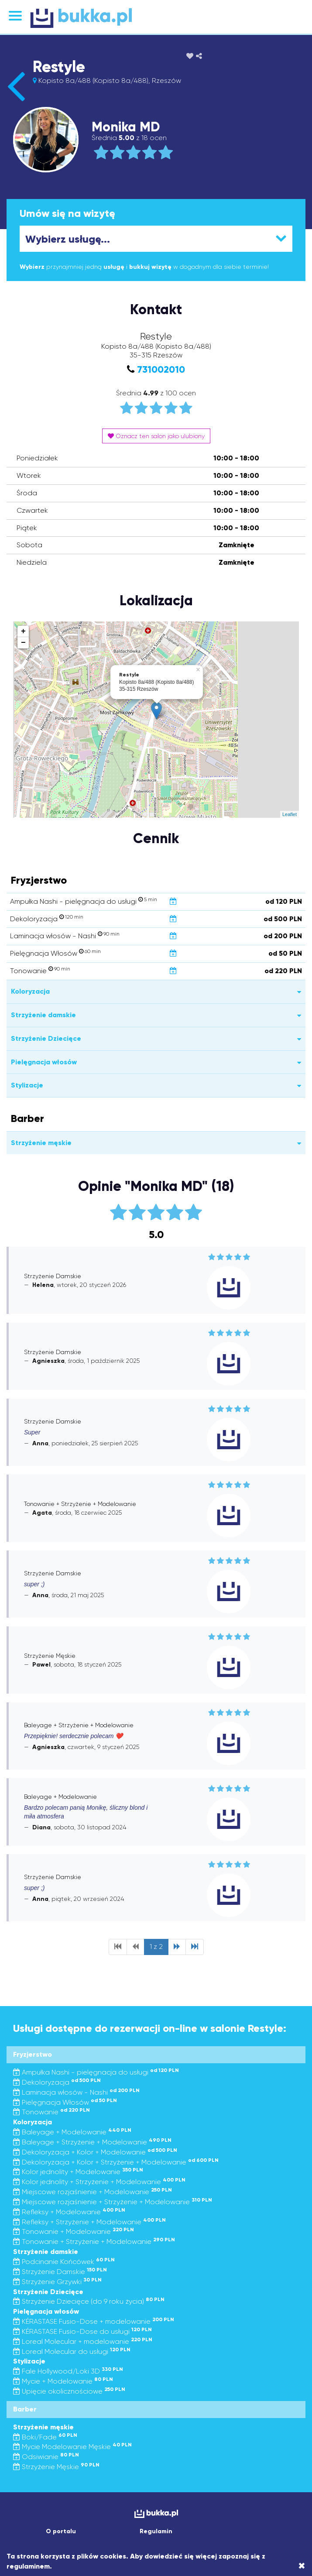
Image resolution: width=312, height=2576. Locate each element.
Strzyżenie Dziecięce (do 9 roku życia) (89, 2301)
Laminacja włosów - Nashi (76, 2092)
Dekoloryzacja (57, 2082)
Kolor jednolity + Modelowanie (78, 2172)
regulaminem (28, 2566)
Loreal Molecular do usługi (71, 2351)
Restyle (59, 66)
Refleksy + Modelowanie (69, 2212)
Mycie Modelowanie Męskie (72, 2446)
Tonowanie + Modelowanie (73, 2231)
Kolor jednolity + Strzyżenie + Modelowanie (99, 2182)
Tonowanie (51, 2112)
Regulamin (156, 2531)
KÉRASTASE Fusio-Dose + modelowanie (93, 2321)
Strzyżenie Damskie (60, 2271)
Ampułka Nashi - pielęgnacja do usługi (96, 2072)
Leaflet (289, 814)
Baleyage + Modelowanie (72, 2132)
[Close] (301, 2566)
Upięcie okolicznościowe (69, 2391)
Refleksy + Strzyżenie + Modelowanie (89, 2222)
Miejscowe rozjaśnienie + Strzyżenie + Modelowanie (112, 2202)
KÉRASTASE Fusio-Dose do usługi (82, 2331)
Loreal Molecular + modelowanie (82, 2341)
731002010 (161, 369)
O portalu (61, 2531)
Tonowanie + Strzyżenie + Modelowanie (94, 2241)
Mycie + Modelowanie (63, 2381)
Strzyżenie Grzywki (57, 2282)
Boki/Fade (45, 2437)
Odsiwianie (46, 2457)
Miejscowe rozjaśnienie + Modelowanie (92, 2192)
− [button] (23, 643)
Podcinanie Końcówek (64, 2261)
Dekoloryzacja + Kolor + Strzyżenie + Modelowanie (116, 2162)
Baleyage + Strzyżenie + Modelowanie (92, 2142)
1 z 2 (156, 1946)
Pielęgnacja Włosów (65, 2102)
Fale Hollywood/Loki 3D (68, 2371)
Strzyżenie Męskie (56, 2467)
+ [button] (23, 631)
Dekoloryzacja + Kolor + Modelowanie (95, 2152)
